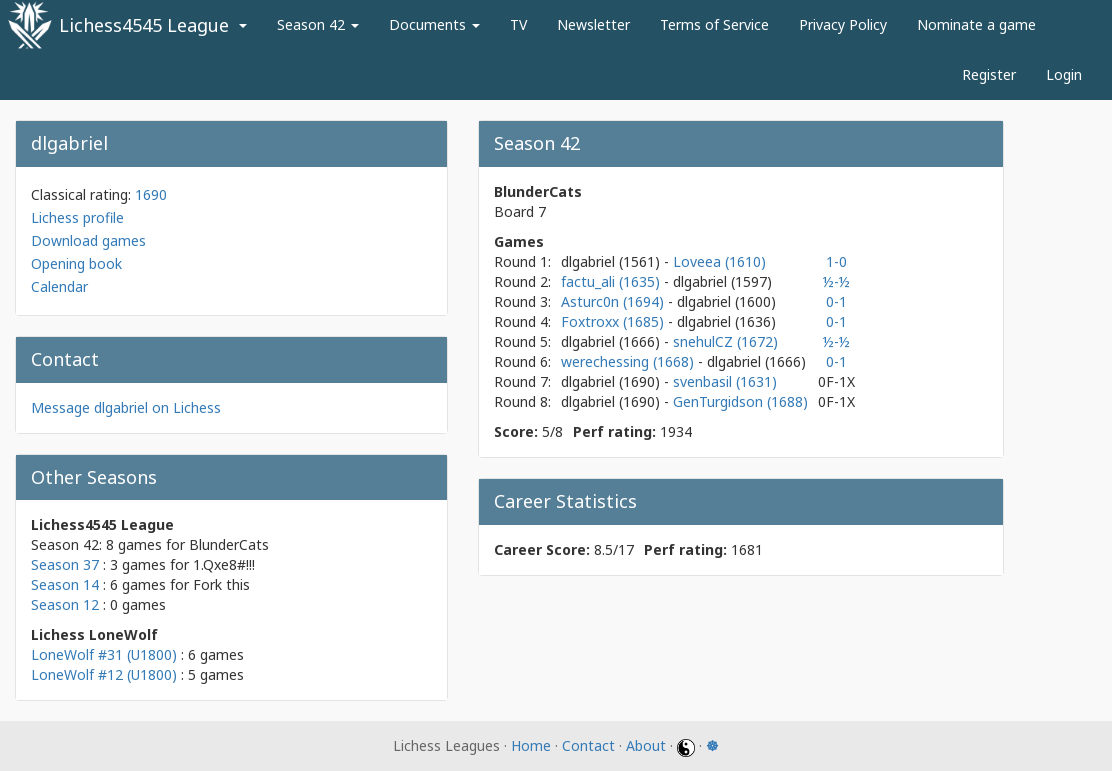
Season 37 (65, 564)
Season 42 (318, 24)
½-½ (836, 281)
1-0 (836, 261)
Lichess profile (77, 217)
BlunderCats (229, 544)
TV (518, 24)
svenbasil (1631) (725, 381)
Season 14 (65, 584)
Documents (434, 24)
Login (1064, 74)
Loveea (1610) (719, 261)
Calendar (59, 286)
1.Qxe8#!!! (224, 564)
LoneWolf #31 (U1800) (104, 654)
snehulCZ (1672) (725, 341)
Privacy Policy (843, 24)
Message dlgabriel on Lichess (126, 407)
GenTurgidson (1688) (740, 401)
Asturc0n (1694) (614, 301)
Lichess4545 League (144, 25)
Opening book (76, 263)
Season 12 (65, 604)
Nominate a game (976, 24)
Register (989, 74)
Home (531, 745)
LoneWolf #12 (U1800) (104, 674)
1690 (151, 194)
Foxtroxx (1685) (614, 321)
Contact (588, 745)
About (646, 745)
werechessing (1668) (629, 361)
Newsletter (593, 24)
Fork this (221, 584)
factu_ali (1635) (612, 281)
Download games (88, 240)
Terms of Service (714, 24)
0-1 (836, 301)
